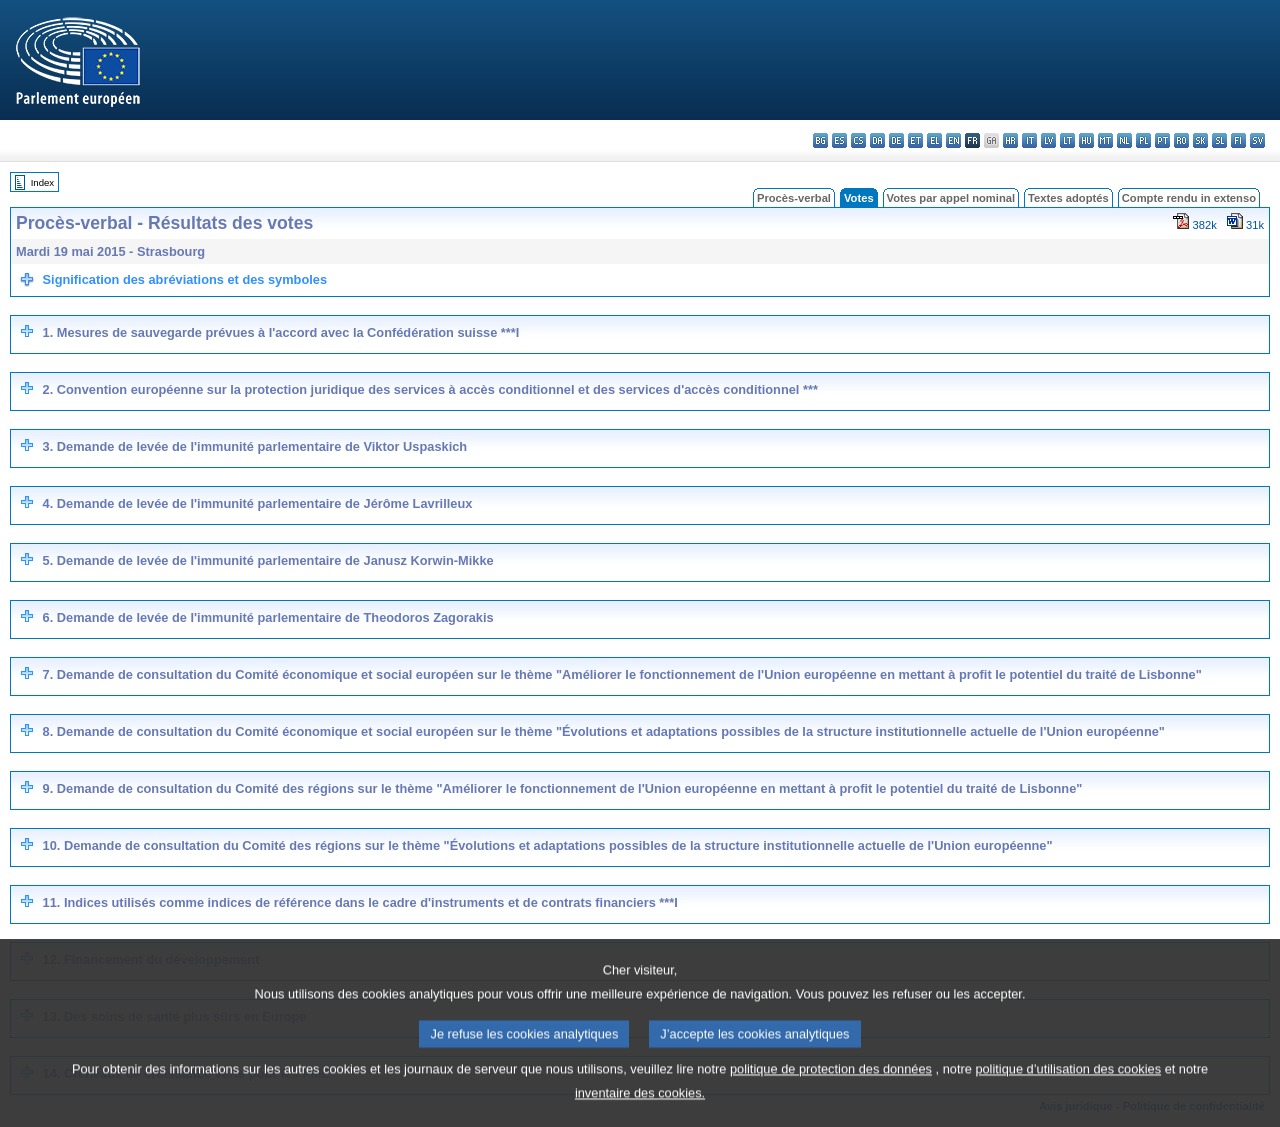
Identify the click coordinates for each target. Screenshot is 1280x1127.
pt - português (1162, 140)
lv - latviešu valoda (1048, 140)
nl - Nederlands (1124, 140)
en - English (953, 140)
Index (42, 182)
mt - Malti (1105, 140)
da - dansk (877, 140)
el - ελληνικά (934, 140)
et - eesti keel (915, 140)
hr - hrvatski (1010, 140)
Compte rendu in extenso (1189, 198)
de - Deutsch (896, 140)
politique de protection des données (831, 1091)
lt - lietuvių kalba (1067, 140)
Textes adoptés (1068, 198)
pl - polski (1143, 140)
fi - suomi (1238, 140)
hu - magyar (1086, 140)
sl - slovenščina (1219, 140)
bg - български (820, 140)
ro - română (1181, 140)
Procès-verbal (794, 198)
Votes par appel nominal (951, 198)
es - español (839, 140)
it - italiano (1029, 140)
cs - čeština (858, 140)
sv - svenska (1257, 140)
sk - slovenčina (1200, 140)
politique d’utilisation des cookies (1068, 1091)
